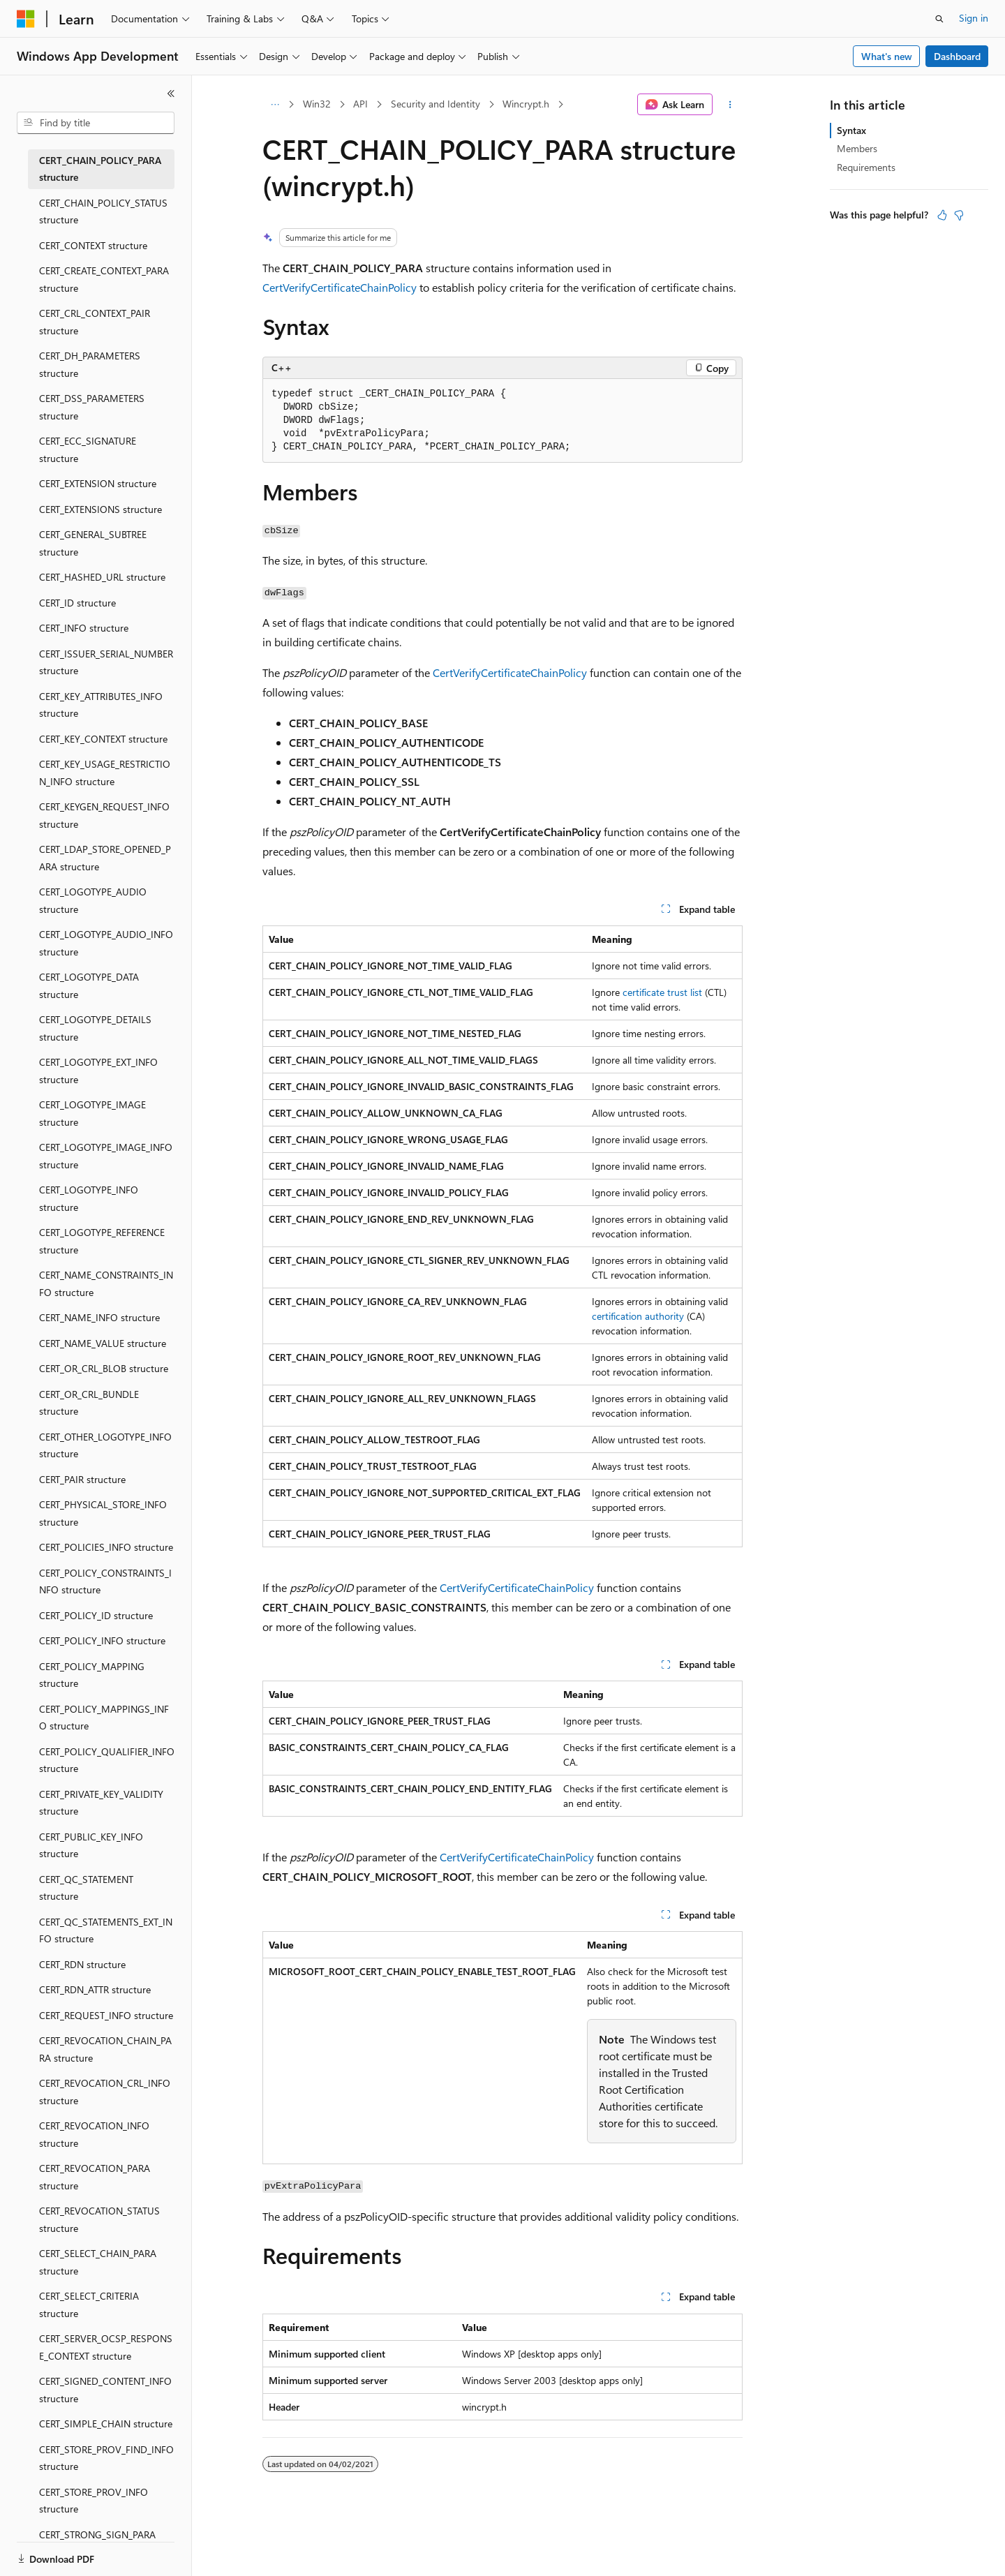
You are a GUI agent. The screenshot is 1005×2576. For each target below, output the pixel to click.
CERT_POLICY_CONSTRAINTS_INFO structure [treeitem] (105, 1581)
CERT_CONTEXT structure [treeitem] (93, 245)
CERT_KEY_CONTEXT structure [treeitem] (103, 738)
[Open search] (939, 18)
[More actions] (730, 105)
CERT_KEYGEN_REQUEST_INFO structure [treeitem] (104, 815)
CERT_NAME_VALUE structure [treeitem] (102, 1343)
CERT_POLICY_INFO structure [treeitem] (102, 1640)
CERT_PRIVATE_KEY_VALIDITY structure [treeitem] (101, 1802)
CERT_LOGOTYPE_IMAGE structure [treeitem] (92, 1113)
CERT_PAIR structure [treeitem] (82, 1479)
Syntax (851, 130)
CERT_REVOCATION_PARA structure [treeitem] (94, 2176)
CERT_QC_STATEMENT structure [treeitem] (86, 1888)
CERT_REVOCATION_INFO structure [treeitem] (94, 2134)
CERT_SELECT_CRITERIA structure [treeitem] (89, 2304)
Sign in (973, 17)
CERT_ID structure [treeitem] (77, 602)
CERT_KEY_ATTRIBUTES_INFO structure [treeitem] (101, 705)
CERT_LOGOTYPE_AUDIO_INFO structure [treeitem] (106, 943)
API (360, 103)
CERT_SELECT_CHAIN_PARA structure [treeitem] (97, 2262)
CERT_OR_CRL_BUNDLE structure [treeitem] (89, 1402)
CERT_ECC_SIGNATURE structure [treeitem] (87, 449)
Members (857, 148)
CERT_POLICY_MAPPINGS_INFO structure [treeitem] (104, 1717)
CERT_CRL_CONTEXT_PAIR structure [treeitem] (94, 321)
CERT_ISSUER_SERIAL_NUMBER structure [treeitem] (106, 662)
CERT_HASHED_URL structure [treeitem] (102, 576)
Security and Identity (435, 103)
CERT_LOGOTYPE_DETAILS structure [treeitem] (95, 1028)
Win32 (317, 103)
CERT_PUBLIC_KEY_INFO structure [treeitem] (91, 1845)
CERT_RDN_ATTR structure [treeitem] (95, 1989)
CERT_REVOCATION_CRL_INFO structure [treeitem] (104, 2091)
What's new (886, 56)
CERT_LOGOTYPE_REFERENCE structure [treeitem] (102, 1241)
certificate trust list (662, 992)
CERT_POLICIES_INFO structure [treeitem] (106, 1547)
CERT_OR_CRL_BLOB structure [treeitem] (103, 1368)
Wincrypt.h (525, 103)
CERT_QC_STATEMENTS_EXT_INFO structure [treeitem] (105, 1930)
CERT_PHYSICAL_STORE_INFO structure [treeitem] (103, 1513)
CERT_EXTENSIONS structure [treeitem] (100, 509)
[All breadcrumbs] (274, 105)
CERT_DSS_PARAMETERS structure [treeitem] (91, 407)
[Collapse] (171, 93)
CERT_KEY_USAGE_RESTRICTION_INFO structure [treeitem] (104, 772)
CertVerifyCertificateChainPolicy (339, 287)
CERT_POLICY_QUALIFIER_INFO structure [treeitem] (106, 1760)
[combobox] (95, 123)
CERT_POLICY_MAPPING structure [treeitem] (91, 1675)
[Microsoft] (26, 19)
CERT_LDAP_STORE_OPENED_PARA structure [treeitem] (105, 857)
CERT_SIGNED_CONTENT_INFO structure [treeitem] (105, 2389)
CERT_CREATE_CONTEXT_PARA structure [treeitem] (104, 279)
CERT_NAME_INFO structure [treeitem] (99, 1317)
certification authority (638, 1316)
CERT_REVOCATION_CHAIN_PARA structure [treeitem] (105, 2049)
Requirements (866, 167)
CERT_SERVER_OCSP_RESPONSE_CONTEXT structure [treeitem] (105, 2347)
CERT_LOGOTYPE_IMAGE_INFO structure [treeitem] (105, 1155)
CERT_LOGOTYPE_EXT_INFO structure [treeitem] (98, 1070)
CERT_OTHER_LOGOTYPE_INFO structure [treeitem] (105, 1445)
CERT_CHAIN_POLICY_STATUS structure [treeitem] (103, 211)
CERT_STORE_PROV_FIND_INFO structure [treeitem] (106, 2458)
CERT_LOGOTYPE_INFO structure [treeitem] (88, 1198)
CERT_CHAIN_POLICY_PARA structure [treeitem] (100, 169)
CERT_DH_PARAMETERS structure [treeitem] (89, 364)
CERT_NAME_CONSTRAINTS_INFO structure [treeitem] (106, 1283)
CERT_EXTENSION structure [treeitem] (97, 483)
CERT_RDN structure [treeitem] (82, 1964)
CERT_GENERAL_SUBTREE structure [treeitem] (93, 543)
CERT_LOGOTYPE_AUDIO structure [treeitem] (93, 900)
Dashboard (957, 56)
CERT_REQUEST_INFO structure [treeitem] (106, 2015)
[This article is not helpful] (959, 215)
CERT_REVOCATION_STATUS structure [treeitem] (99, 2219)
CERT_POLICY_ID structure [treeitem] (96, 1615)
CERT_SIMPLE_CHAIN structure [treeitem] (105, 2423)
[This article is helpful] (942, 215)
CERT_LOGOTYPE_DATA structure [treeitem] (89, 985)
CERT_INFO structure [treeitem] (83, 627)
